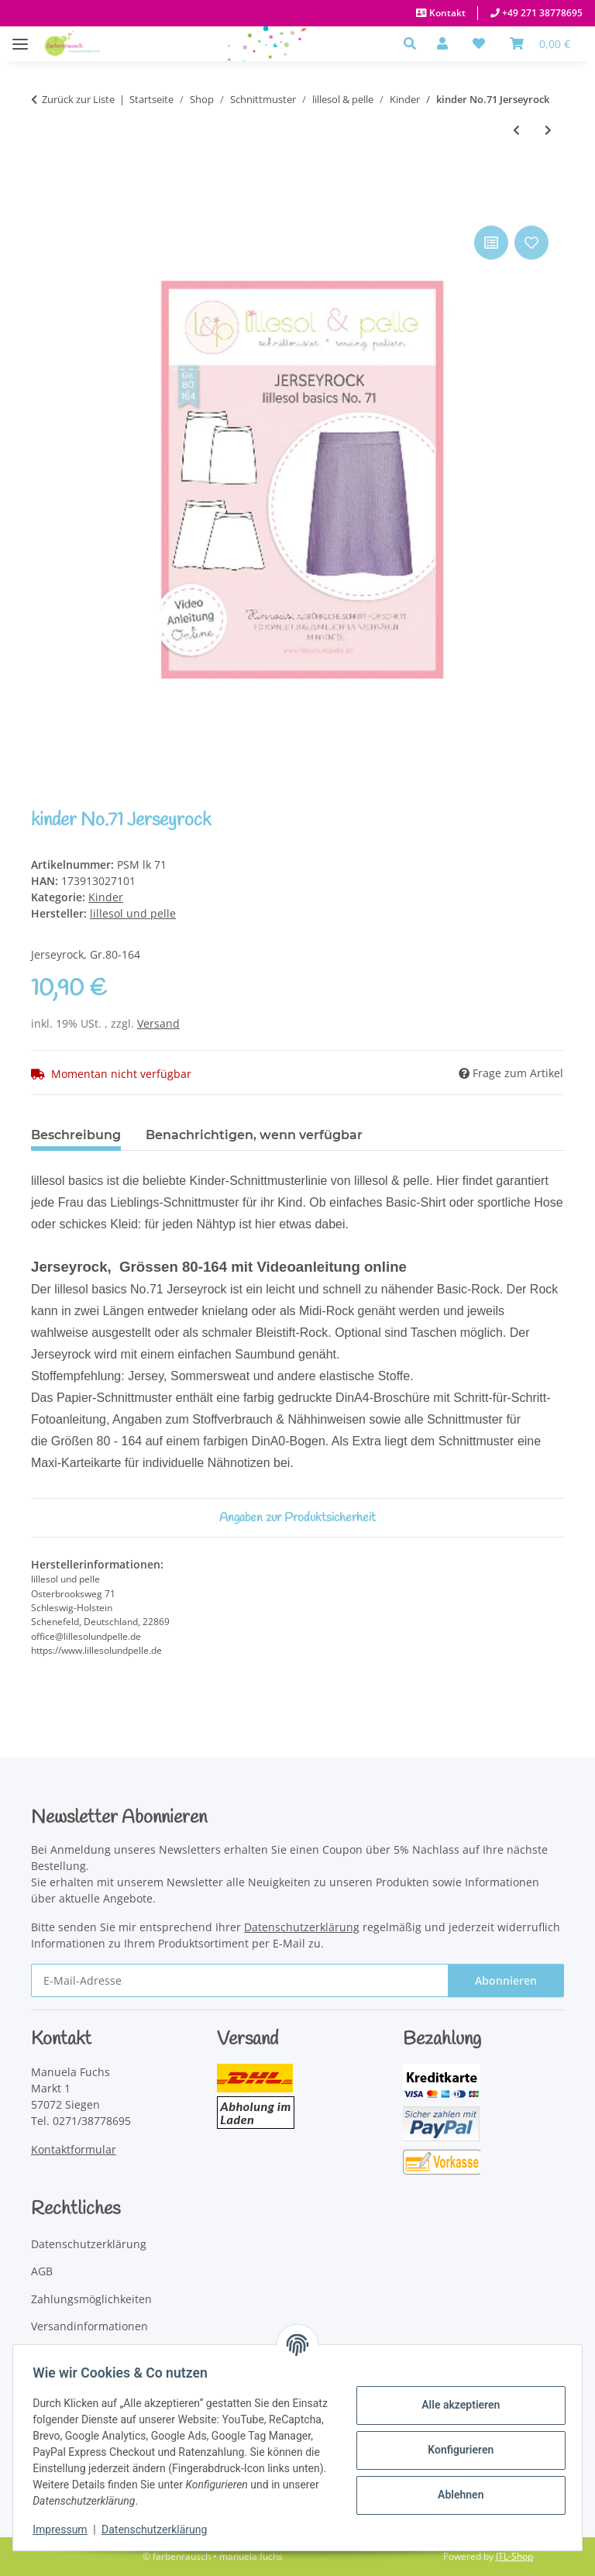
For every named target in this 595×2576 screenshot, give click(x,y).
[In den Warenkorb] (43, 204)
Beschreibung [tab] (76, 1135)
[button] (414, 43)
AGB (42, 2271)
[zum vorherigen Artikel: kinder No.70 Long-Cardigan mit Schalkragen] (516, 129)
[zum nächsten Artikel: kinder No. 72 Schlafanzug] (548, 129)
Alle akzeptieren (455, 2405)
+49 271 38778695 (541, 12)
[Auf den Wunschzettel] (531, 243)
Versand (158, 1023)
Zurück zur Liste (78, 99)
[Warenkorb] (540, 43)
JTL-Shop (514, 2556)
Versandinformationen (89, 2326)
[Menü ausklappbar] (20, 36)
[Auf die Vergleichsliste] (491, 243)
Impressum (65, 2529)
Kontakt (446, 12)
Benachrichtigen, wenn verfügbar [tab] (254, 1135)
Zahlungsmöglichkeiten (91, 2299)
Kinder (105, 897)
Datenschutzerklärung (159, 2529)
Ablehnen (455, 2494)
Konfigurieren (455, 2449)
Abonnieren (506, 1980)
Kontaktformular (73, 2149)
